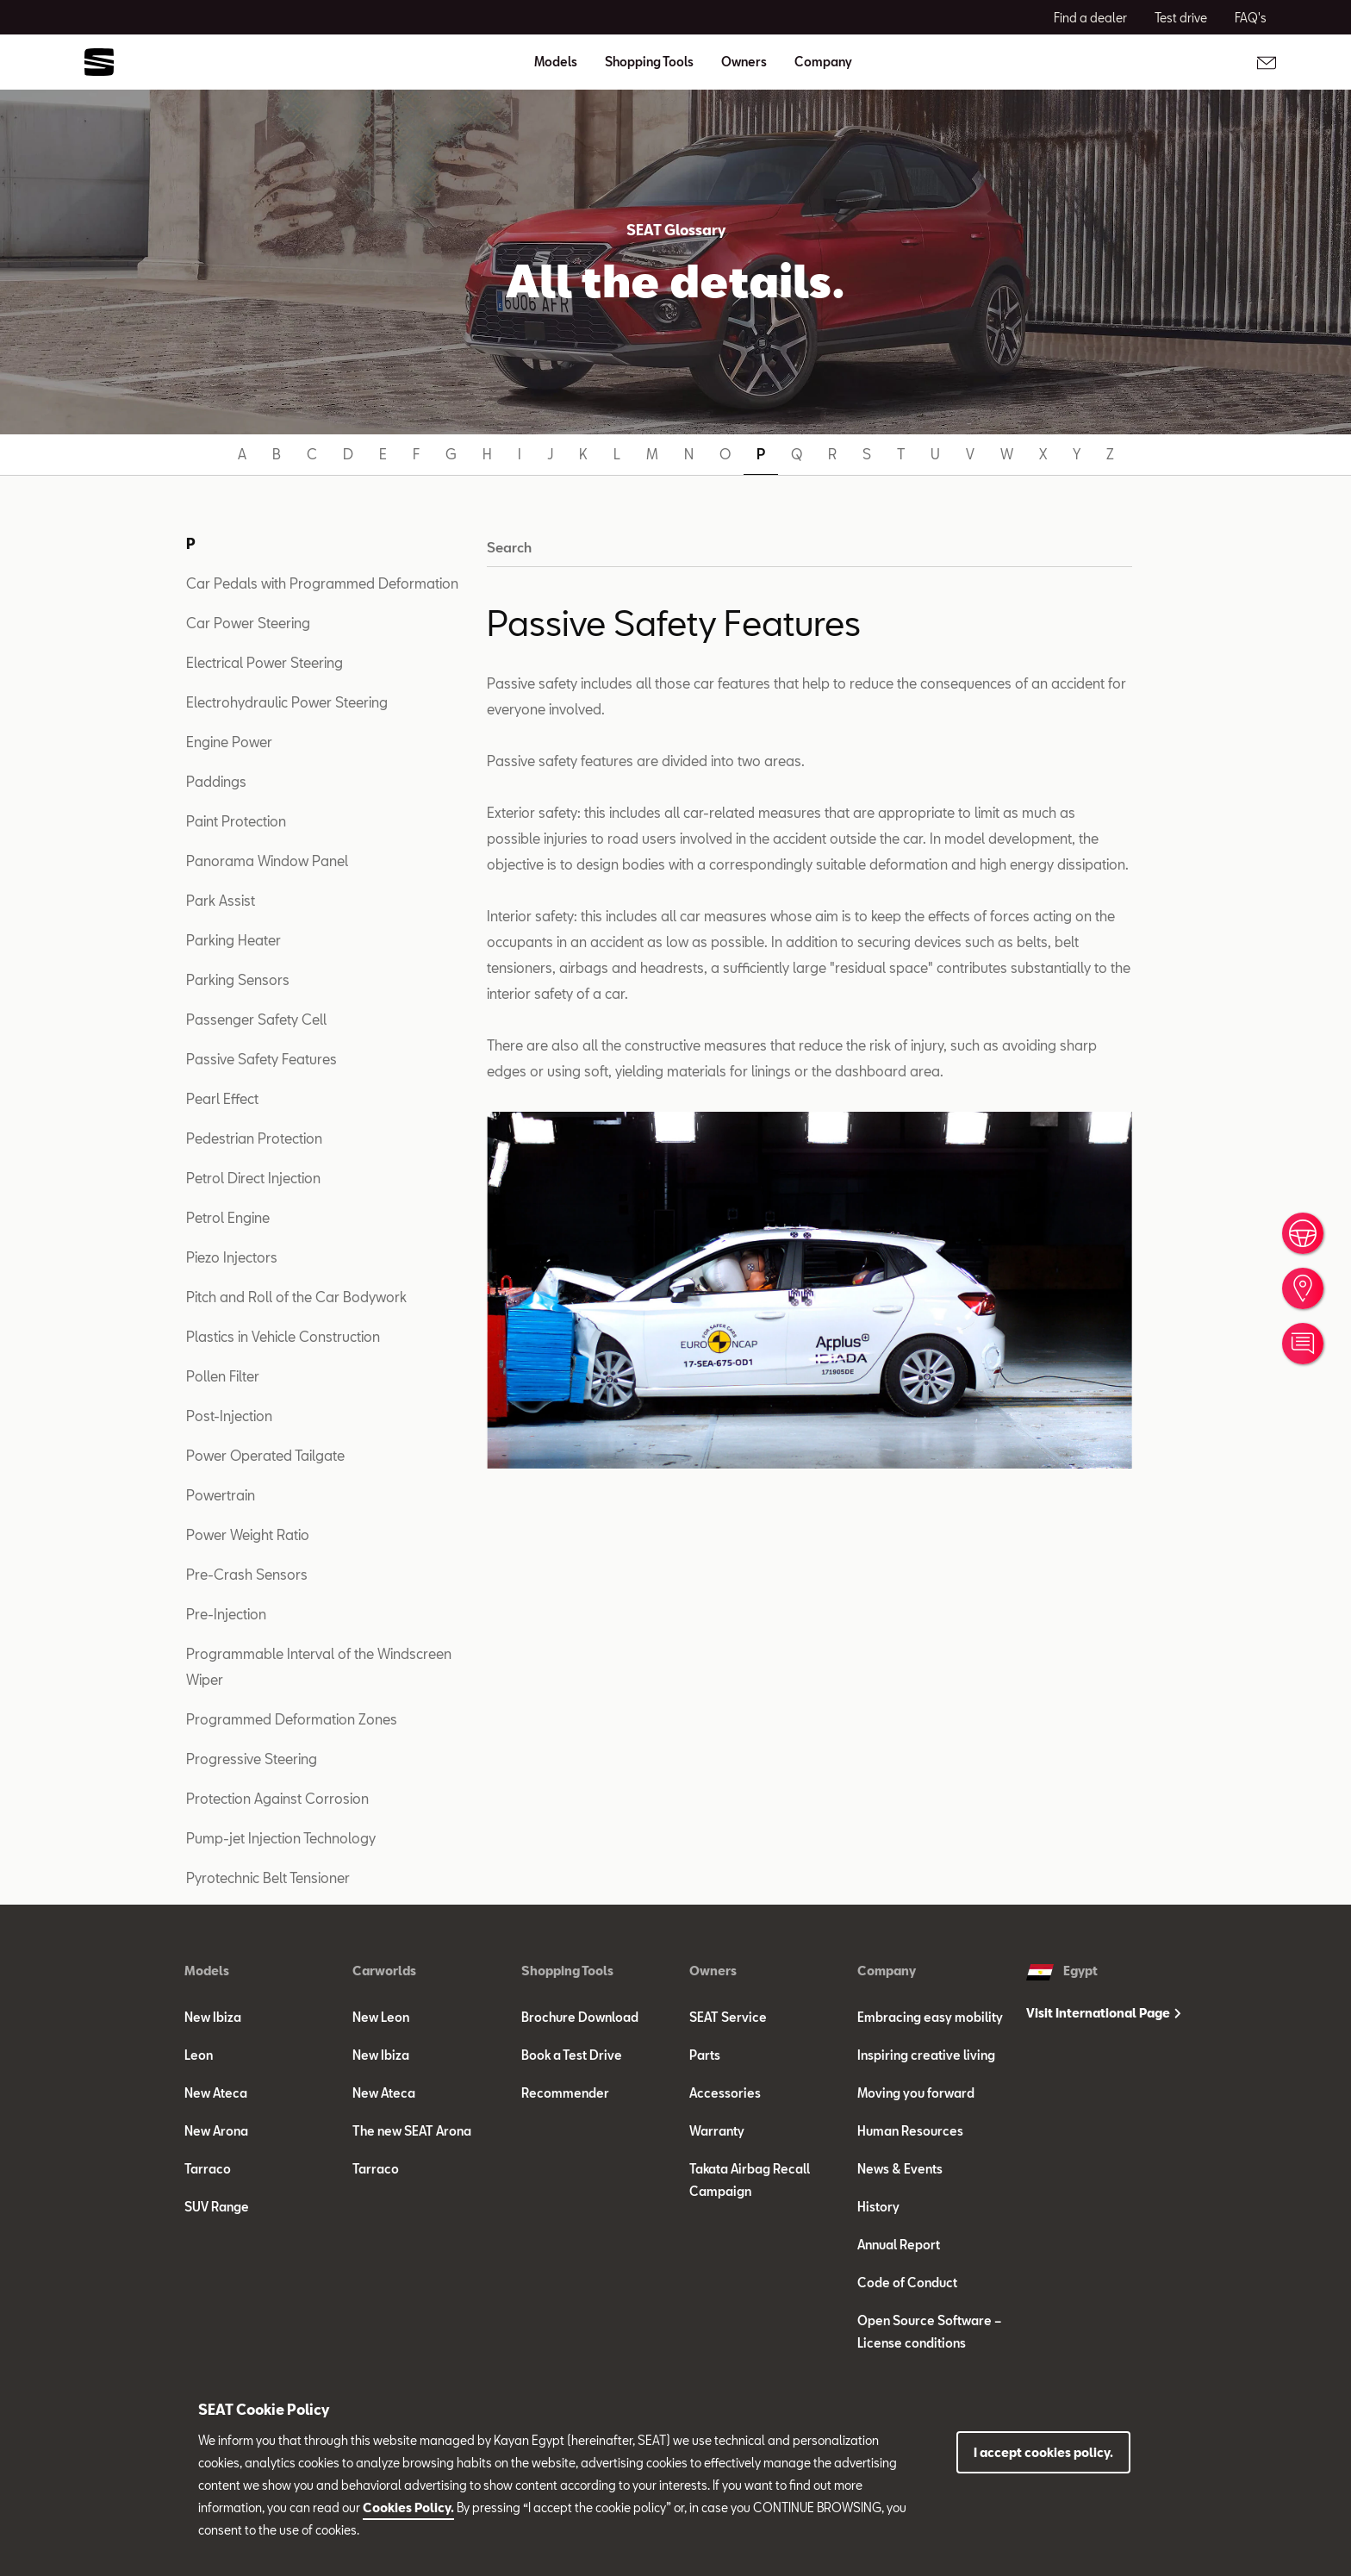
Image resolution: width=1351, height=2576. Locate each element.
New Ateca (215, 2093)
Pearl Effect (222, 1098)
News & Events (900, 2168)
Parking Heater (233, 940)
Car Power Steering (248, 622)
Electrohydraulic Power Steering (287, 702)
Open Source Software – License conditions (929, 2331)
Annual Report (898, 2244)
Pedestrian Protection (254, 1138)
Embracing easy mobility (930, 2017)
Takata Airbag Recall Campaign (749, 2180)
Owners (713, 1970)
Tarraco (207, 2168)
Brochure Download (579, 2017)
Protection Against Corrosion (277, 1798)
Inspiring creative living (926, 2055)
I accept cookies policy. (1043, 2452)
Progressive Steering (251, 1758)
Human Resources (910, 2131)
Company (886, 1970)
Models (206, 1970)
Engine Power (229, 741)
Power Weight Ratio (247, 1534)
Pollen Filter (222, 1376)
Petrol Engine (228, 1217)
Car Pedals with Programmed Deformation (322, 583)
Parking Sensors (238, 979)
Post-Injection (229, 1415)
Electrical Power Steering (264, 662)
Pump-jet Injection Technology (281, 1838)
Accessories (725, 2093)
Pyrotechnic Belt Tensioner (268, 1877)
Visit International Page (1103, 2012)
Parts (704, 2055)
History (878, 2206)
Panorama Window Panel (267, 860)
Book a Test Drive (571, 2055)
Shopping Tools (567, 1970)
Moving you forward (915, 2093)
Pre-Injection (226, 1614)
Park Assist (220, 900)
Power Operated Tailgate (265, 1455)
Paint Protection (236, 821)
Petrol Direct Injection (253, 1177)
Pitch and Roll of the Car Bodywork (296, 1296)
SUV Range (216, 2206)
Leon (198, 2055)
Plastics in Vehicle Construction (283, 1336)
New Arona (216, 2131)
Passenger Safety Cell (256, 1019)
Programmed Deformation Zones (291, 1719)
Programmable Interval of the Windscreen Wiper (318, 1666)
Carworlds (384, 1970)
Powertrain (220, 1495)
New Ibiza (212, 2017)
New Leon (380, 2017)
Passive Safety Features (261, 1059)
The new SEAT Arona (411, 2131)
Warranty (716, 2131)
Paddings (216, 781)
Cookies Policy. (408, 2507)
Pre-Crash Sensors (247, 1574)
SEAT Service (728, 2017)
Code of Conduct (907, 2282)
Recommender (565, 2093)
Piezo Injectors (231, 1257)
